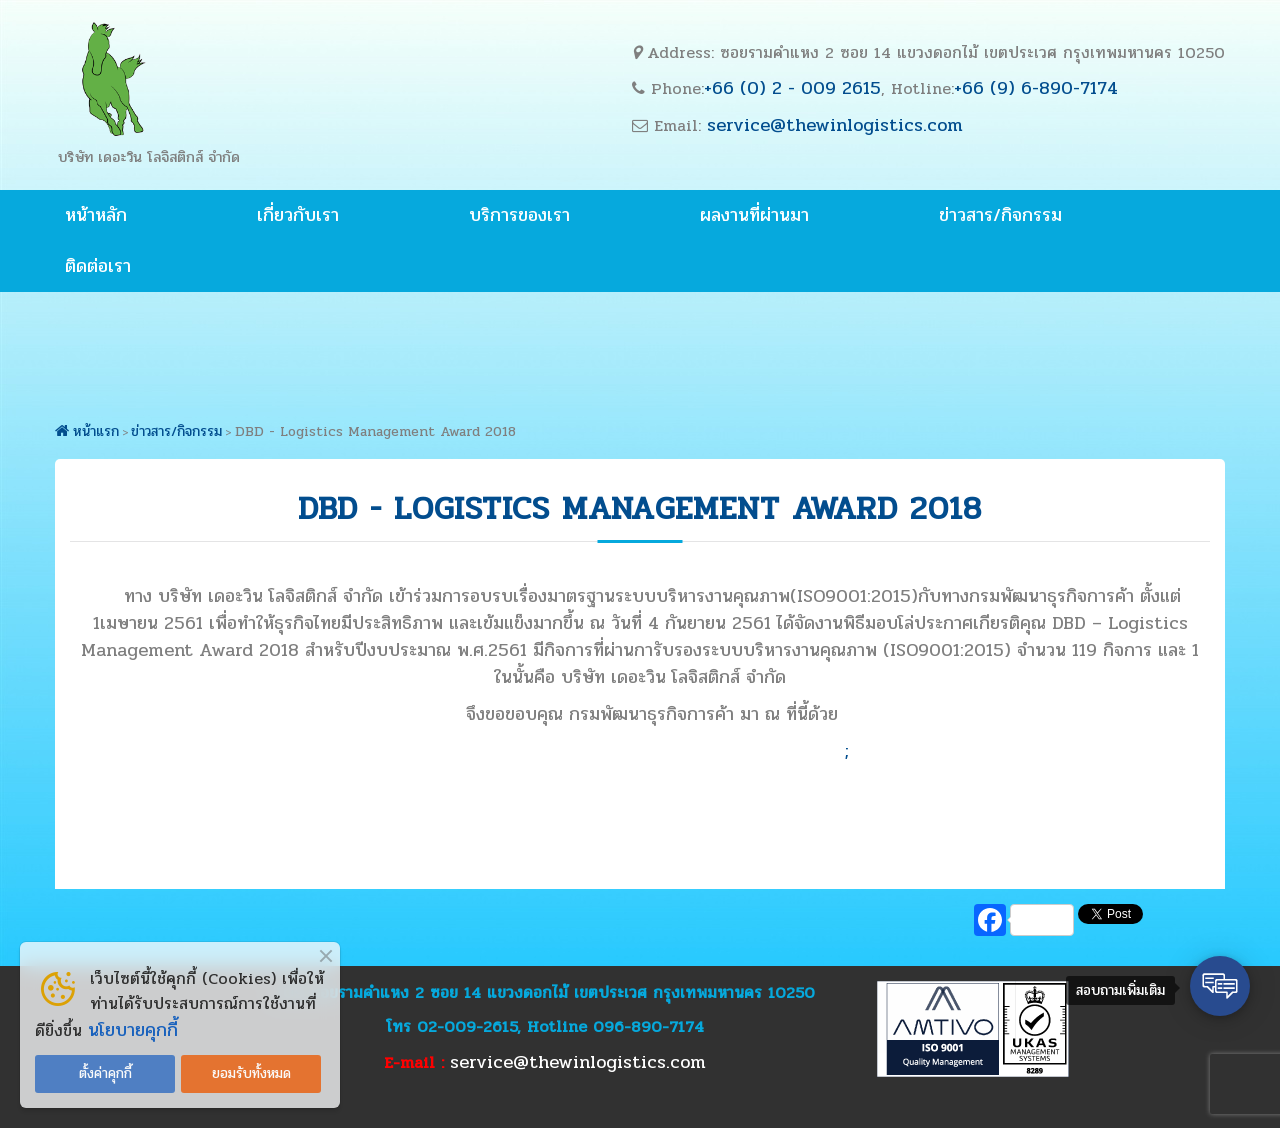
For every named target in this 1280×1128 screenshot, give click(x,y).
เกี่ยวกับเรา (298, 215)
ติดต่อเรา (98, 266)
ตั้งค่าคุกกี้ (105, 1073)
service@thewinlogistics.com (835, 125)
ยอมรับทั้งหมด (251, 1073)
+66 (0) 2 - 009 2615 (792, 88)
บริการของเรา (519, 215)
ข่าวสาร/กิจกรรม (1000, 215)
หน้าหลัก (96, 215)
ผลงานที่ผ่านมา (754, 215)
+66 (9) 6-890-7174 (1036, 88)
